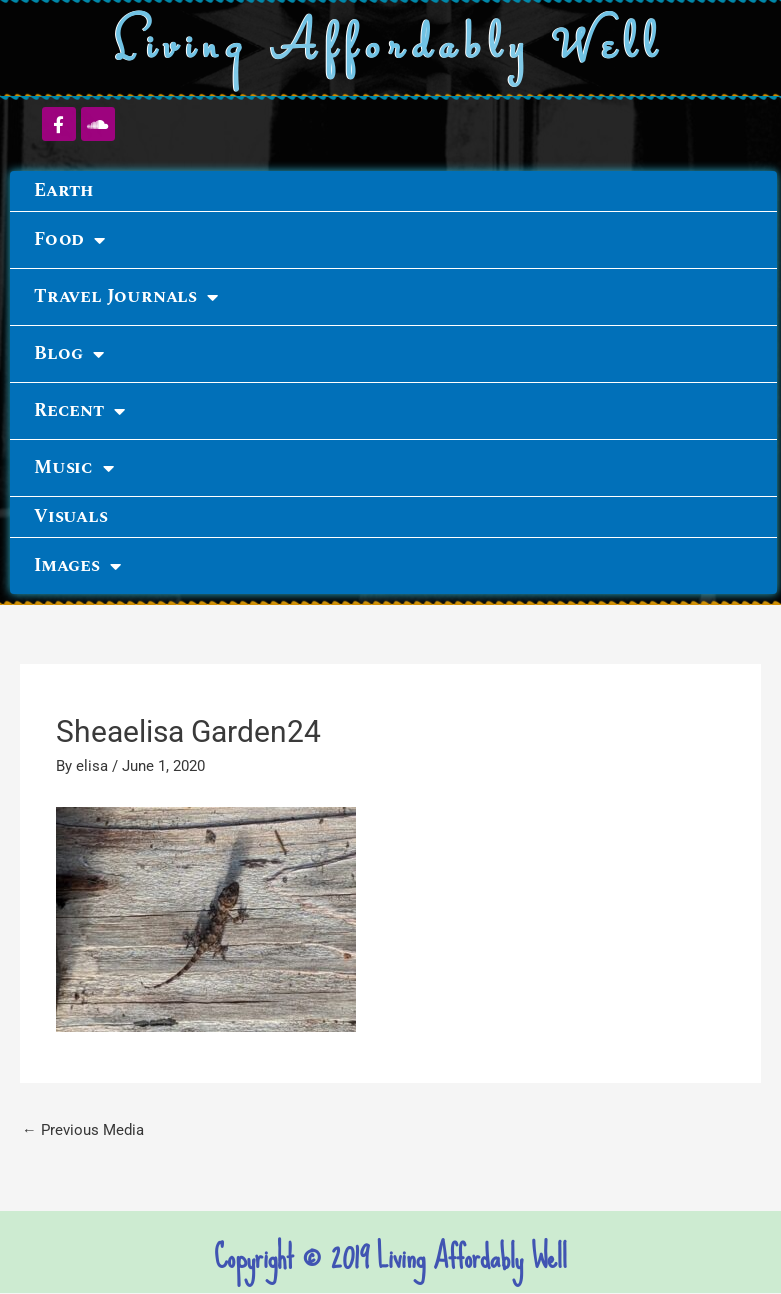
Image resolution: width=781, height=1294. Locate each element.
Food (69, 240)
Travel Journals (126, 297)
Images (77, 566)
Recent (79, 411)
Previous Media (83, 1130)
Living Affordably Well (390, 48)
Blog (69, 354)
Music (74, 468)
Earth (64, 190)
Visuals (71, 516)
